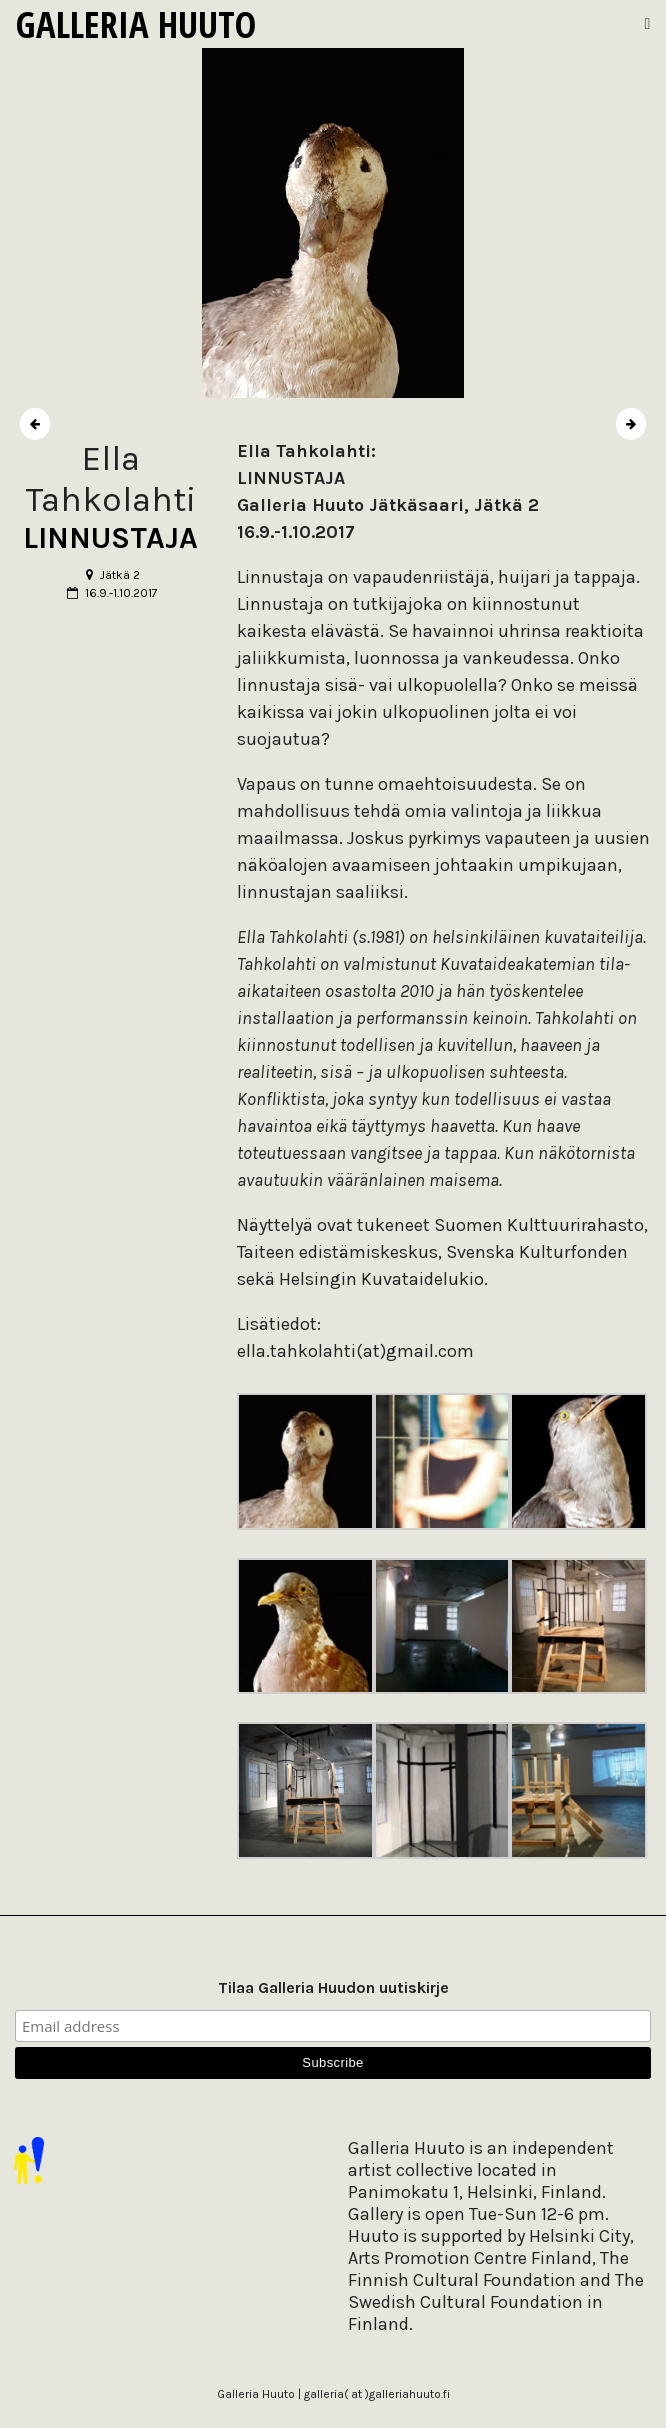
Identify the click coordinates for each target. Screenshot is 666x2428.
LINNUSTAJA (110, 538)
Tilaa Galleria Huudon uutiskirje (333, 1987)
